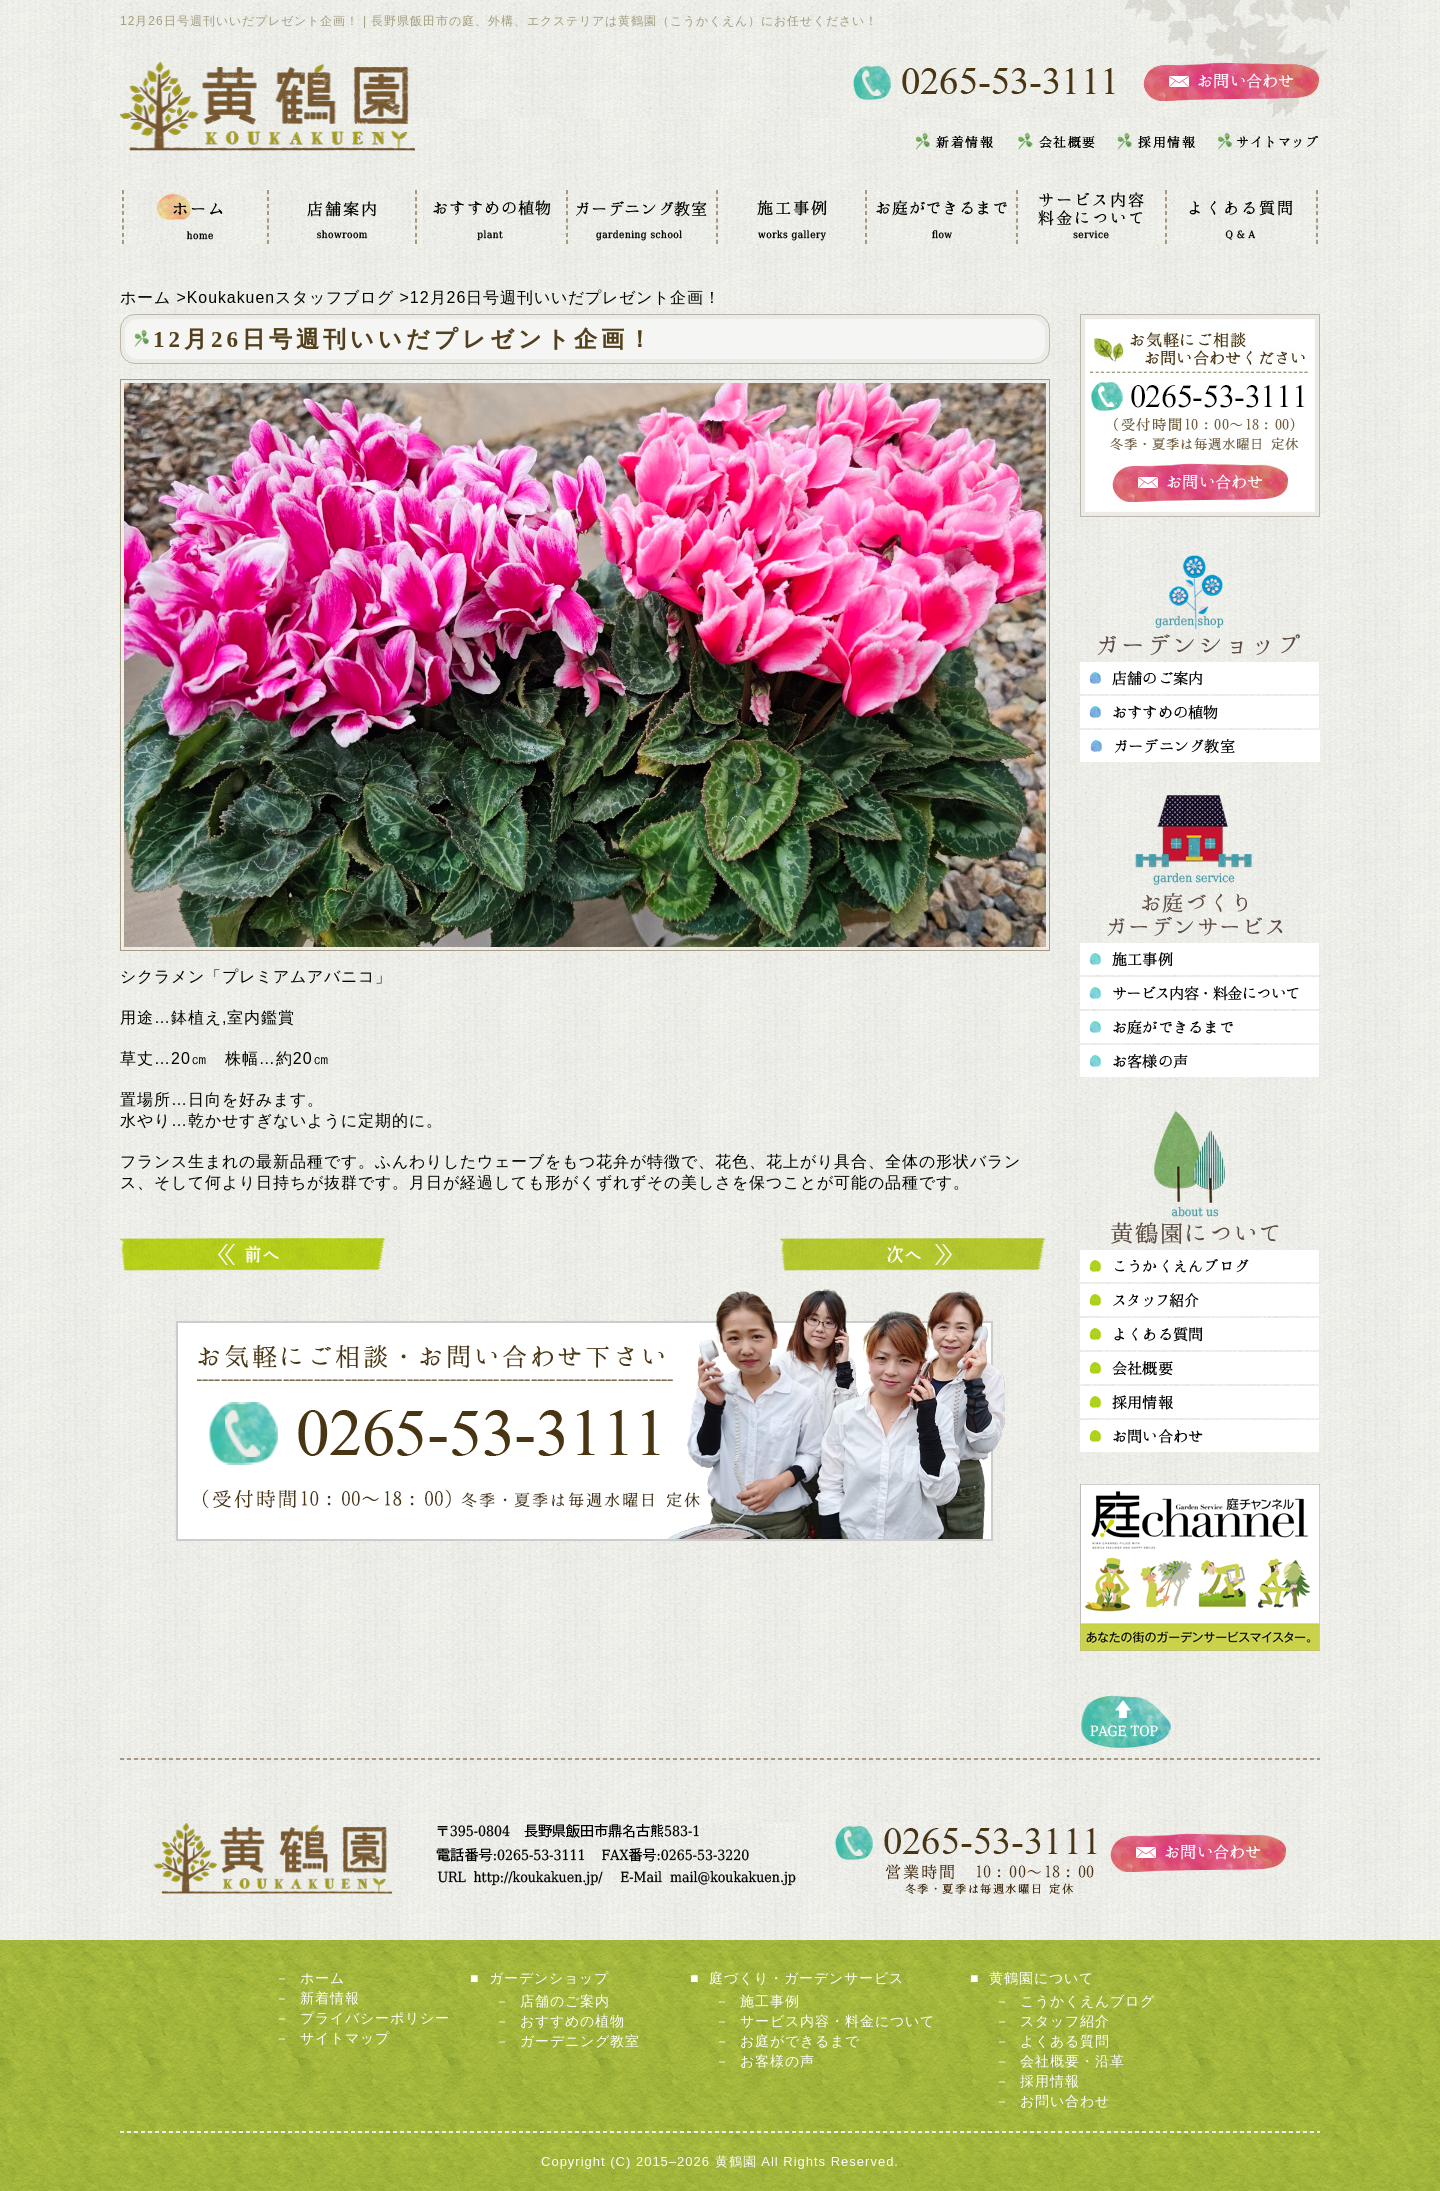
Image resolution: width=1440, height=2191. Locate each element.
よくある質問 (1065, 2041)
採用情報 (1050, 2081)
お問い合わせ (1065, 2101)
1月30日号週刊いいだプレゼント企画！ (915, 1254)
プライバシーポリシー (375, 2018)
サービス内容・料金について (837, 2021)
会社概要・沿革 (1072, 2061)
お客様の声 (777, 2061)
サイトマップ (345, 2038)
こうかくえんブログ (1087, 2001)
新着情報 (330, 1998)
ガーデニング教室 (580, 2041)
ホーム (322, 1978)
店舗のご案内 (565, 2001)
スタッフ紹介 (1065, 2021)
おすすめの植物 (572, 2021)
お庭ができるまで (800, 2041)
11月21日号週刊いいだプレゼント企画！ (255, 1254)
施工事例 (770, 2001)
